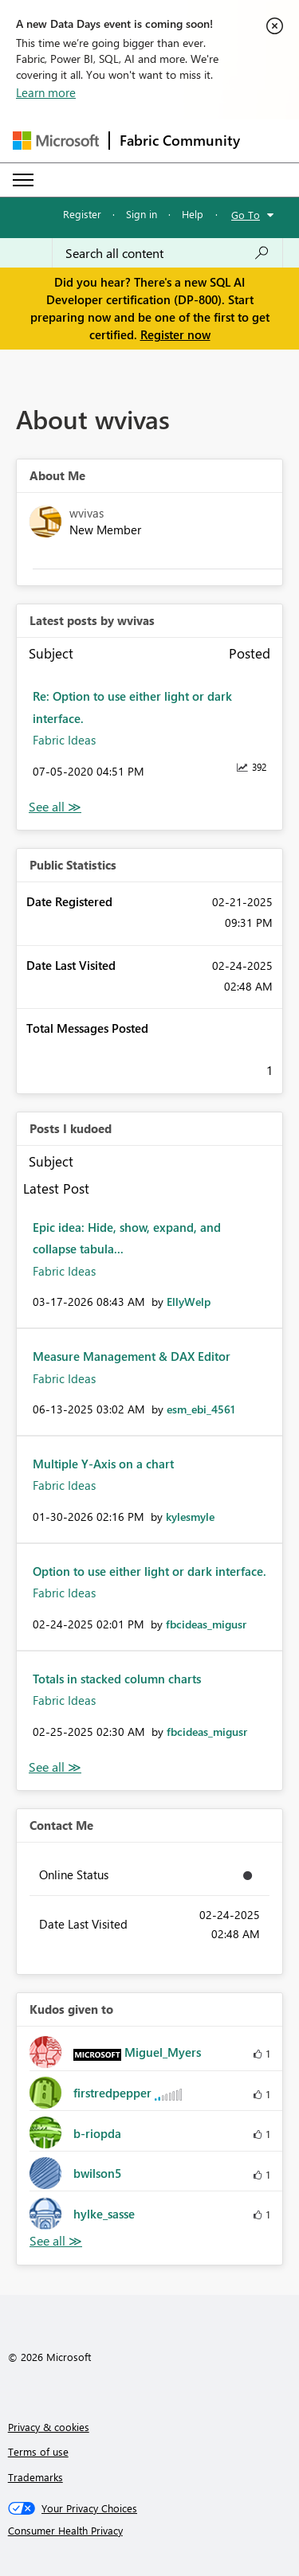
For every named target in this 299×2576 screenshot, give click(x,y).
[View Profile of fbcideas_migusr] (206, 1624)
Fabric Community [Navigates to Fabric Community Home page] (180, 140)
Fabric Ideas (64, 740)
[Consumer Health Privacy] (150, 2531)
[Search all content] (167, 253)
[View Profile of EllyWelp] (188, 1301)
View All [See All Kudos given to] (56, 2241)
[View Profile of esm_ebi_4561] (201, 1409)
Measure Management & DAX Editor (131, 1356)
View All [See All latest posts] (55, 807)
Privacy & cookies (48, 2426)
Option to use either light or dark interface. (149, 1571)
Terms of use (38, 2451)
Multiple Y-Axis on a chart (103, 1464)
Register (82, 214)
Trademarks (35, 2477)
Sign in (141, 214)
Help (192, 214)
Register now (175, 334)
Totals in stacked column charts (117, 1679)
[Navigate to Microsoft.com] (56, 140)
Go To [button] (245, 214)
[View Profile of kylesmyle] (190, 1516)
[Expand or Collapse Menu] (23, 180)
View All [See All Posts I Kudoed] (55, 1767)
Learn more (46, 92)
